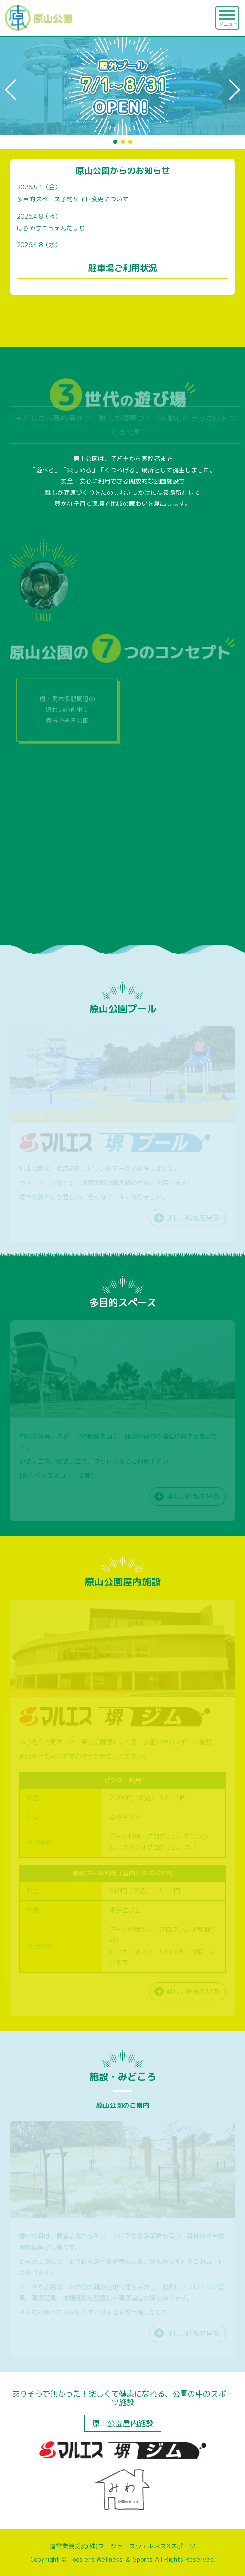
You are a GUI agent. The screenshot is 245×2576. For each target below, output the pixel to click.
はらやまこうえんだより (51, 228)
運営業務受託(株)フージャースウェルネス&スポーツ (122, 2546)
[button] (11, 89)
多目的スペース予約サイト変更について (72, 199)
